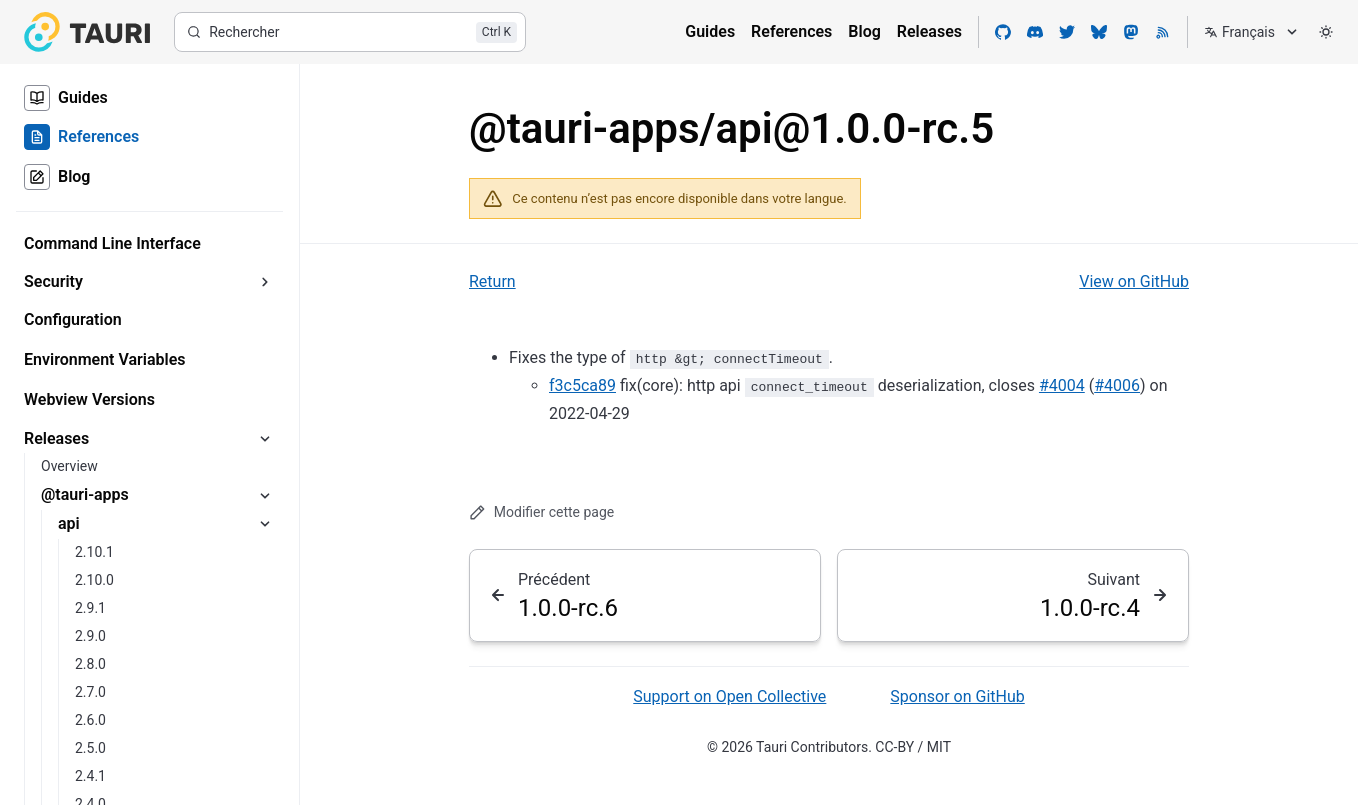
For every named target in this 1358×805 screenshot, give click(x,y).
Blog (864, 31)
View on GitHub (1134, 281)
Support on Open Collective (729, 696)
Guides (710, 31)
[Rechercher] (350, 32)
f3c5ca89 (582, 385)
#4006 (1117, 385)
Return (492, 281)
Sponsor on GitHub (957, 696)
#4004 (1062, 385)
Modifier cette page (541, 512)
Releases (929, 31)
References (791, 31)
